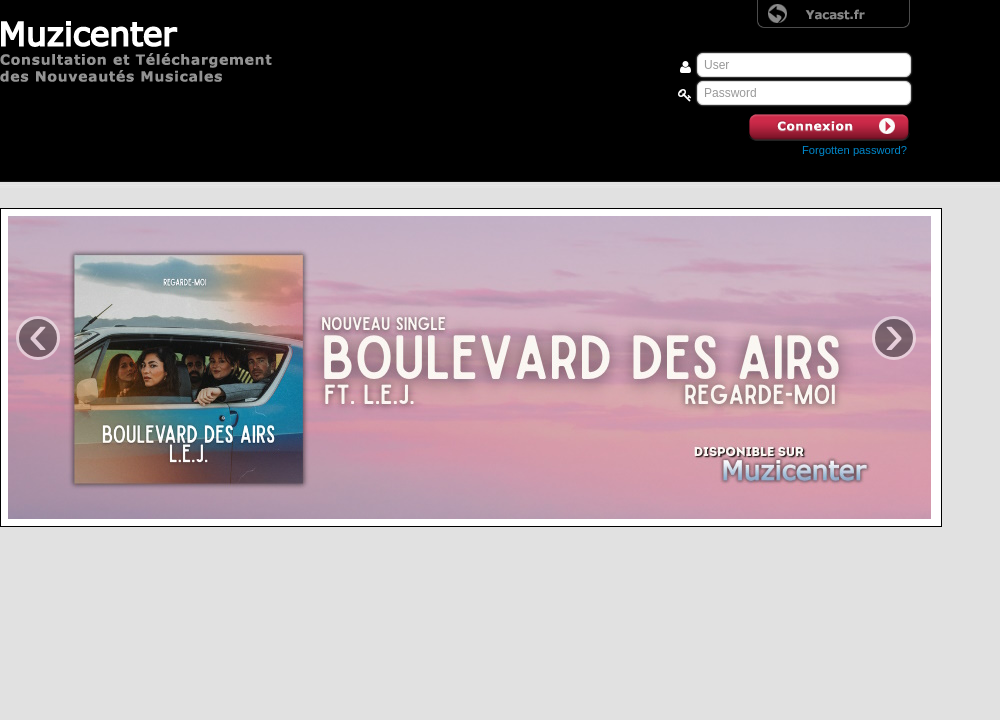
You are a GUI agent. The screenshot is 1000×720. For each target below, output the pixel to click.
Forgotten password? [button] (854, 150)
